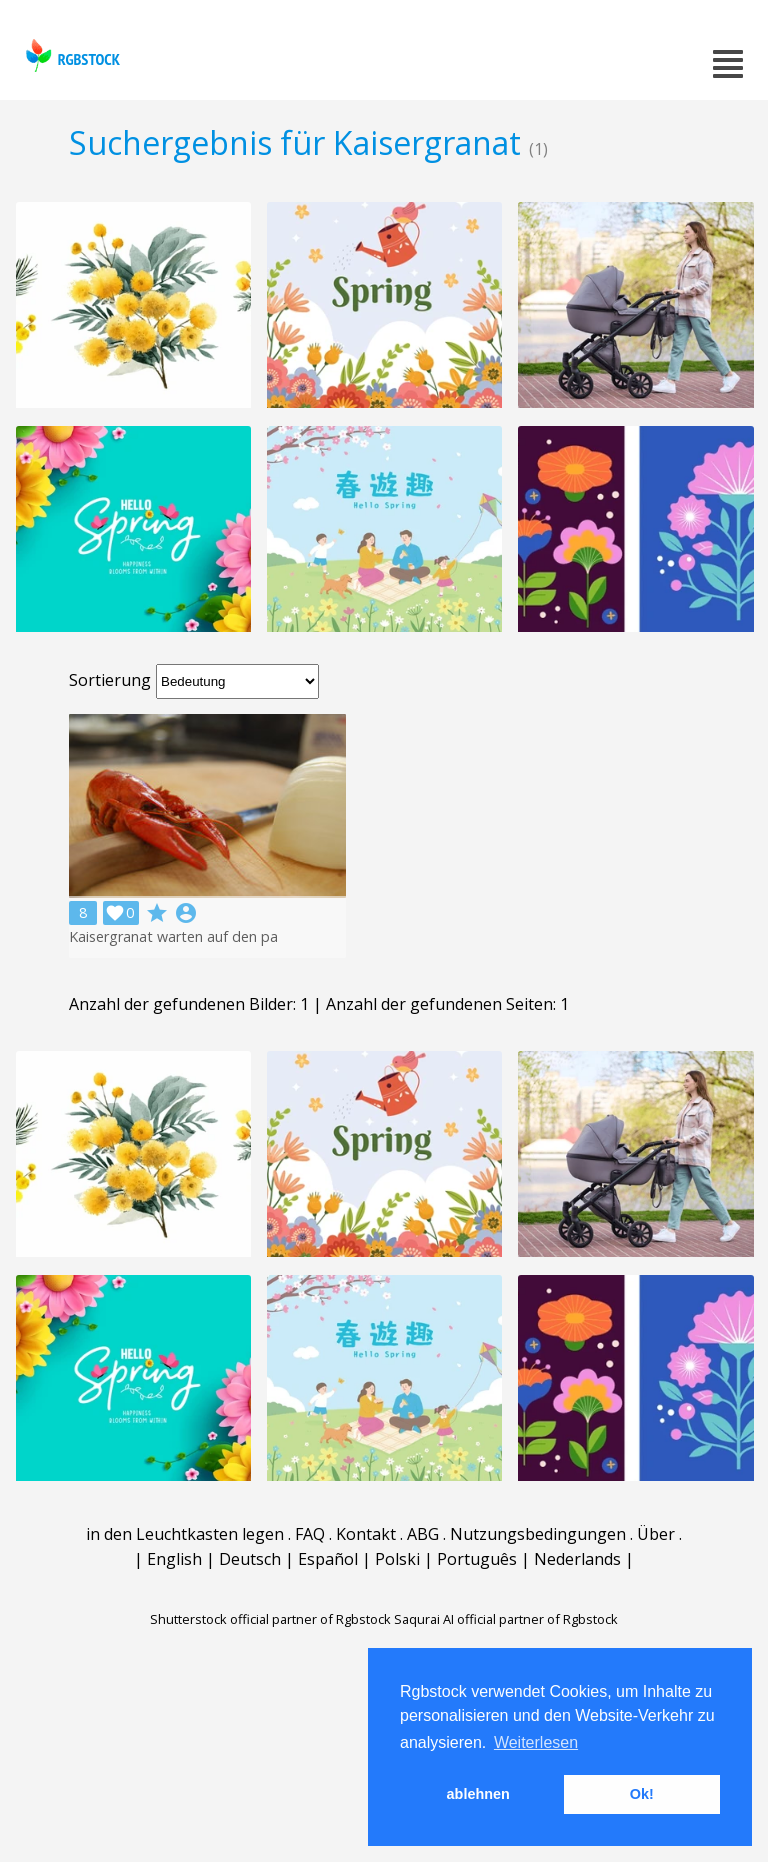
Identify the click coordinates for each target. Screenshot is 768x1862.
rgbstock (70, 55)
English (174, 1559)
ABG (423, 1534)
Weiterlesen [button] (536, 1742)
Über (656, 1534)
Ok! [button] (642, 1794)
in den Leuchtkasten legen (185, 1534)
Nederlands (577, 1559)
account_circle (186, 913)
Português (477, 1559)
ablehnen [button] (478, 1794)
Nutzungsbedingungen (538, 1534)
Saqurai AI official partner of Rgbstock (506, 1619)
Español (328, 1559)
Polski (397, 1559)
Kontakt (366, 1534)
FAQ (310, 1534)
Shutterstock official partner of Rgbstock (270, 1619)
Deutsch (250, 1559)
